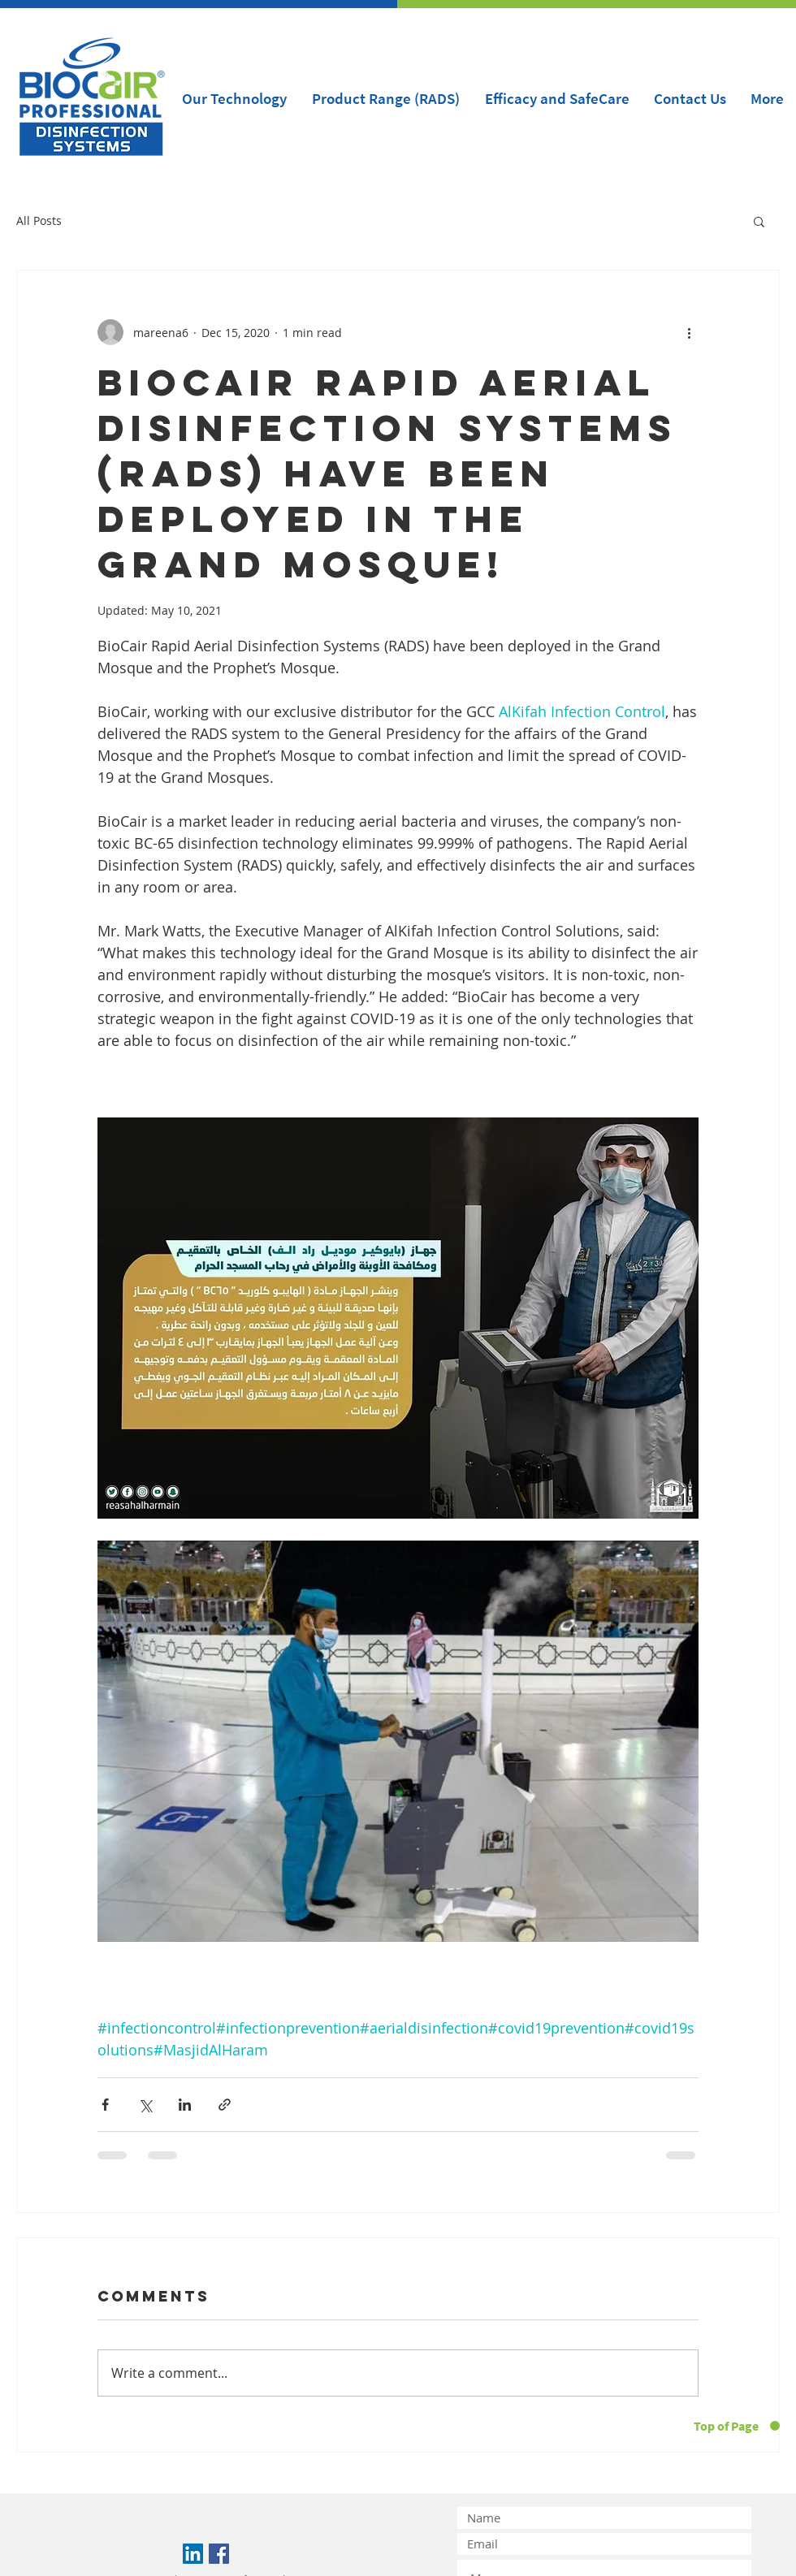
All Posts (39, 220)
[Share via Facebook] (105, 2104)
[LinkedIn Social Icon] (193, 2554)
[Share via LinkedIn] (185, 2104)
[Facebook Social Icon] (219, 2554)
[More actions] (689, 332)
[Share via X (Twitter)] (145, 2104)
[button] (759, 220)
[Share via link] (224, 2104)
